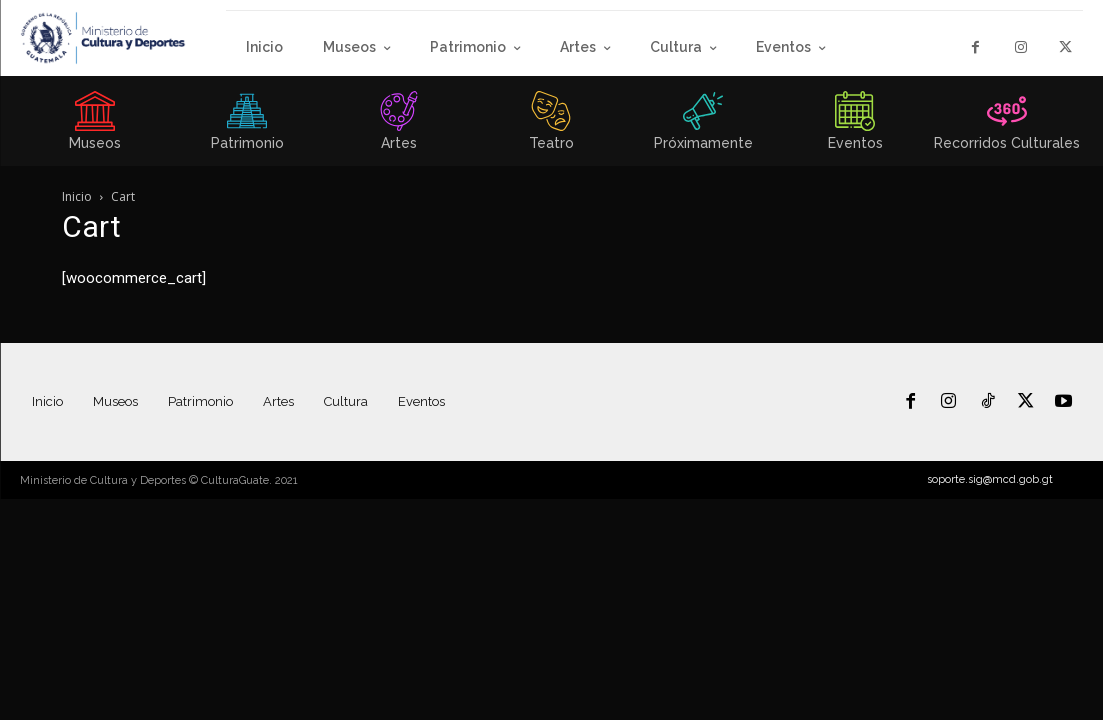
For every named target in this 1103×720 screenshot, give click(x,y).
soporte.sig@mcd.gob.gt (990, 479)
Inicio (77, 196)
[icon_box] (95, 127)
